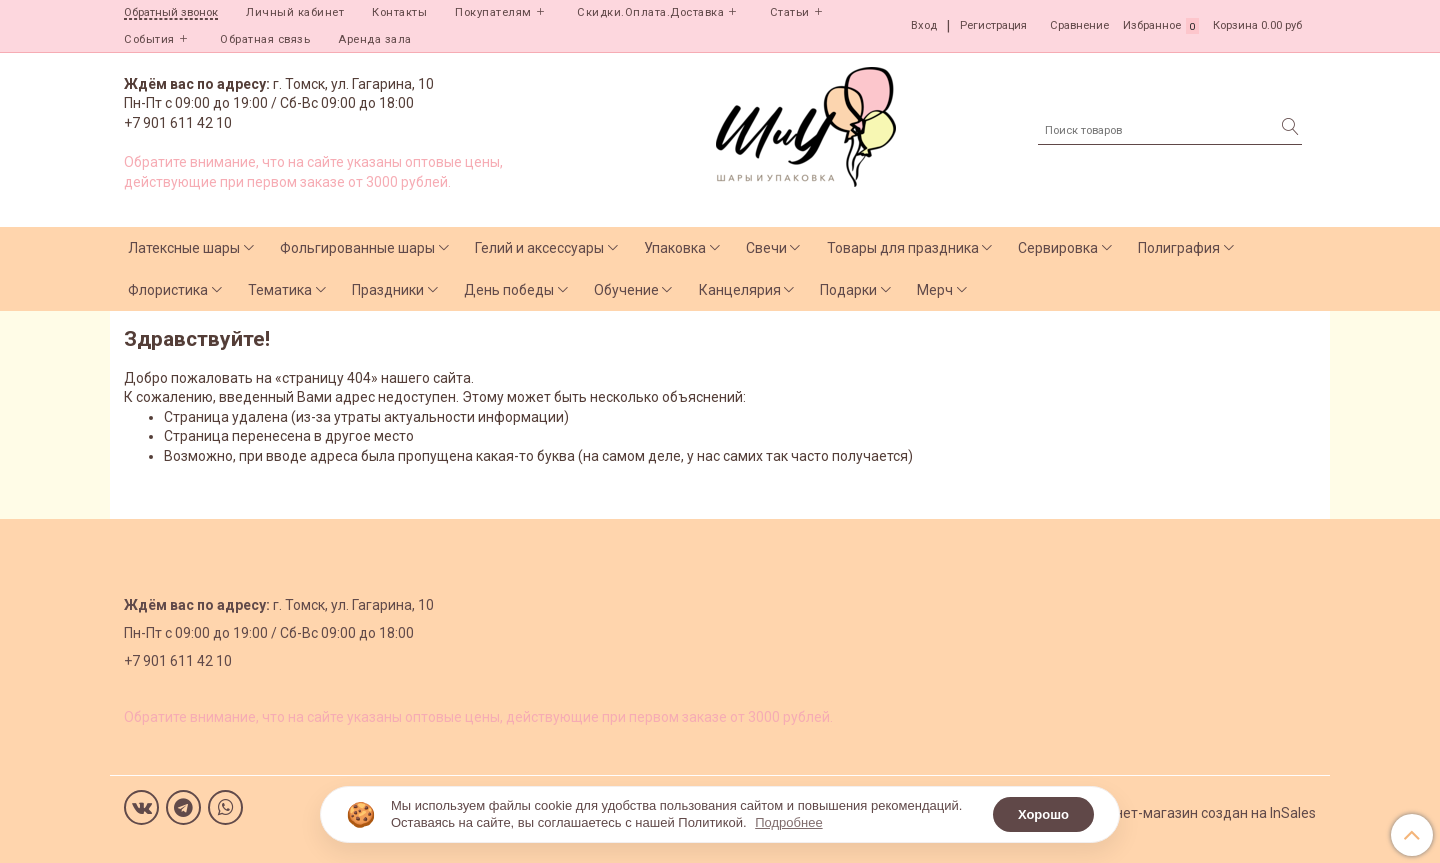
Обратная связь (265, 39)
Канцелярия (740, 290)
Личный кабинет (295, 12)
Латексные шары (184, 248)
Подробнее (788, 822)
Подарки (848, 290)
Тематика (280, 290)
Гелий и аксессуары (539, 248)
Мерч (935, 290)
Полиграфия (1179, 248)
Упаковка (675, 248)
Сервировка (1058, 248)
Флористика (168, 290)
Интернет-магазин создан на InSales (1196, 813)
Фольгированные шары (357, 248)
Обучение (626, 290)
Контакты (399, 12)
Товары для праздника (903, 248)
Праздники (388, 290)
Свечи (766, 248)
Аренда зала (375, 39)
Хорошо (1043, 814)
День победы (509, 290)
